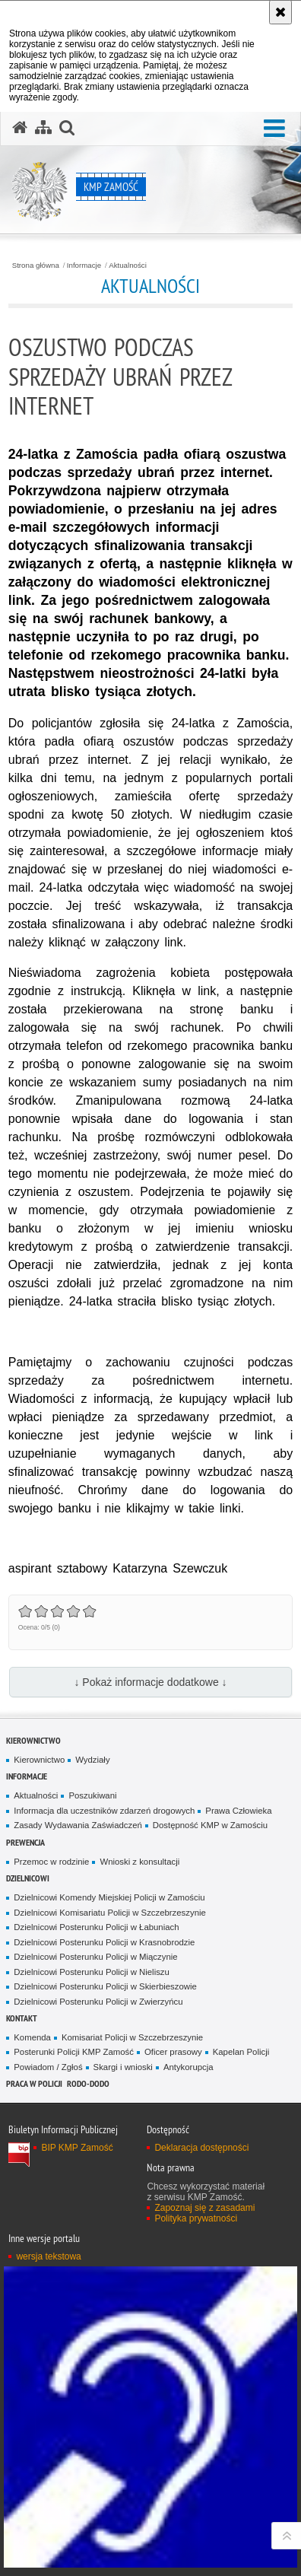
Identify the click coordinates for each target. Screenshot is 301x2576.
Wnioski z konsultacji (139, 1861)
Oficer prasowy (173, 2051)
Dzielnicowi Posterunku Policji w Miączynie (95, 1956)
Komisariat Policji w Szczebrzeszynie (132, 2037)
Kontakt (21, 2018)
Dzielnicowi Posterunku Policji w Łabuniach (96, 1927)
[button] (274, 129)
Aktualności (128, 265)
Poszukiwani (92, 1795)
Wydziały (92, 1759)
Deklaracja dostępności (201, 2147)
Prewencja (25, 1842)
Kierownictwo (33, 1740)
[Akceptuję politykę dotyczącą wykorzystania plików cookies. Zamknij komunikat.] (280, 12)
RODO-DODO (88, 2083)
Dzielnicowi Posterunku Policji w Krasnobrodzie (104, 1942)
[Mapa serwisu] (43, 127)
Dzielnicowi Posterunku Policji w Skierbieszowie (105, 1986)
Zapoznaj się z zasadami (204, 2207)
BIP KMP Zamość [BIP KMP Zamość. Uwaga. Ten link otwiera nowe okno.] (76, 2147)
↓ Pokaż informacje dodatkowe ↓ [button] (150, 1682)
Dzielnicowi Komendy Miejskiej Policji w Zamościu (109, 1897)
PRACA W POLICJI (34, 2083)
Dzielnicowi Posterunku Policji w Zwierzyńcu (98, 2001)
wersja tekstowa (48, 2256)
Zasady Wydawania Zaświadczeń (77, 1825)
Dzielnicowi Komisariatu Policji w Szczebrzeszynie (110, 1912)
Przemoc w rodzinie (51, 1861)
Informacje (84, 265)
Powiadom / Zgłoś (48, 2067)
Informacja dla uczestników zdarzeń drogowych (104, 1810)
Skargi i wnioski (123, 2067)
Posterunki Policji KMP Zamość (74, 2051)
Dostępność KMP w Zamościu (210, 1825)
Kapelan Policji (241, 2051)
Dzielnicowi (27, 1878)
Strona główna (35, 265)
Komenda (32, 2037)
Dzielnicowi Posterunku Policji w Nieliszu (92, 1972)
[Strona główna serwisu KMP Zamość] (19, 127)
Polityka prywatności (195, 2218)
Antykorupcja (188, 2067)
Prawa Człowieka (238, 1810)
